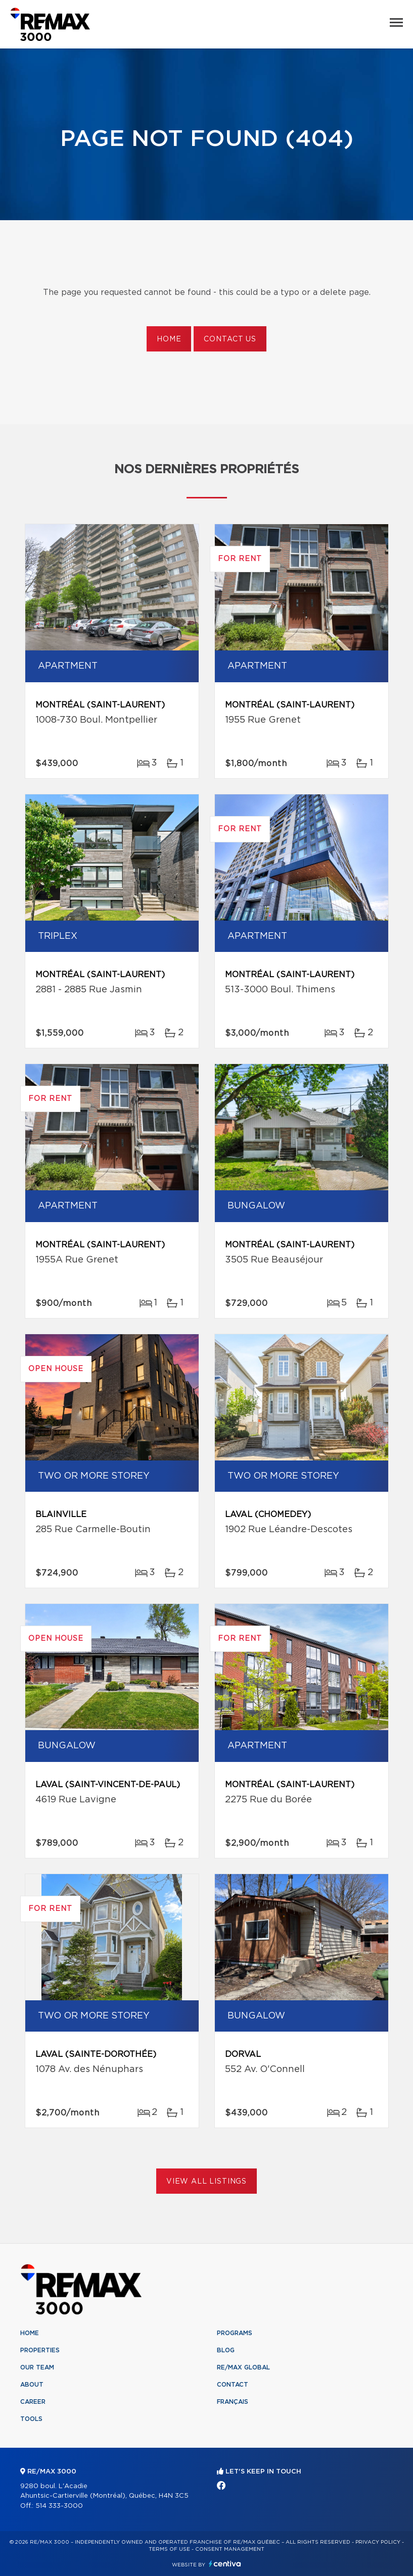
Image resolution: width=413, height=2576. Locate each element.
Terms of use (169, 2549)
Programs (234, 2333)
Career (32, 2402)
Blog (226, 2350)
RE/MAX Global (243, 2367)
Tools (31, 2419)
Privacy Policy (377, 2542)
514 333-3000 (59, 2506)
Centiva (225, 2563)
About (31, 2385)
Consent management (229, 2549)
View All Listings (206, 2181)
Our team (37, 2367)
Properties (40, 2350)
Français (232, 2402)
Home (169, 339)
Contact (232, 2385)
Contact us (230, 339)
